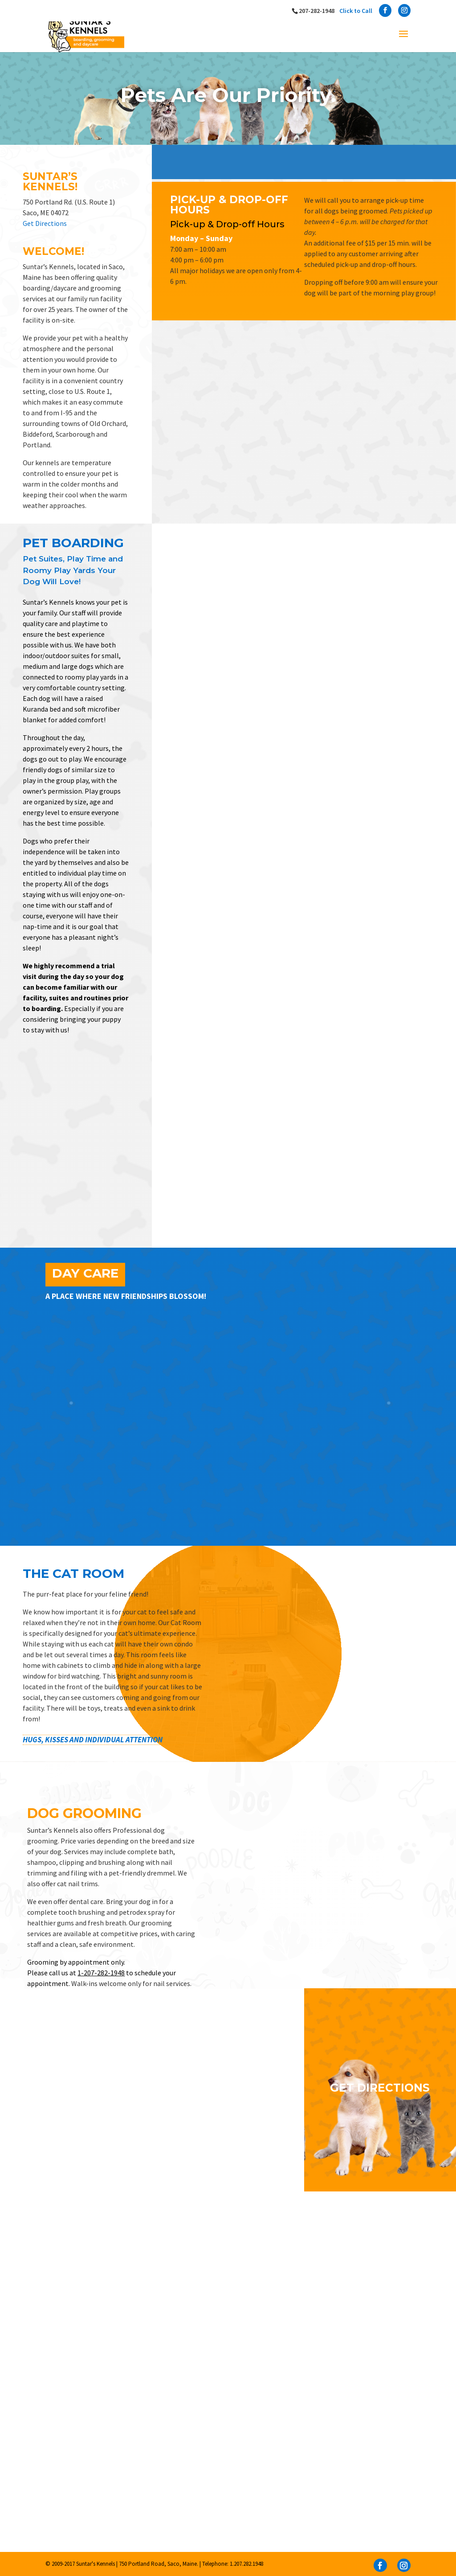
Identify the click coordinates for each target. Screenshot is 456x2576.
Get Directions (45, 223)
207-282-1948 (335, 11)
